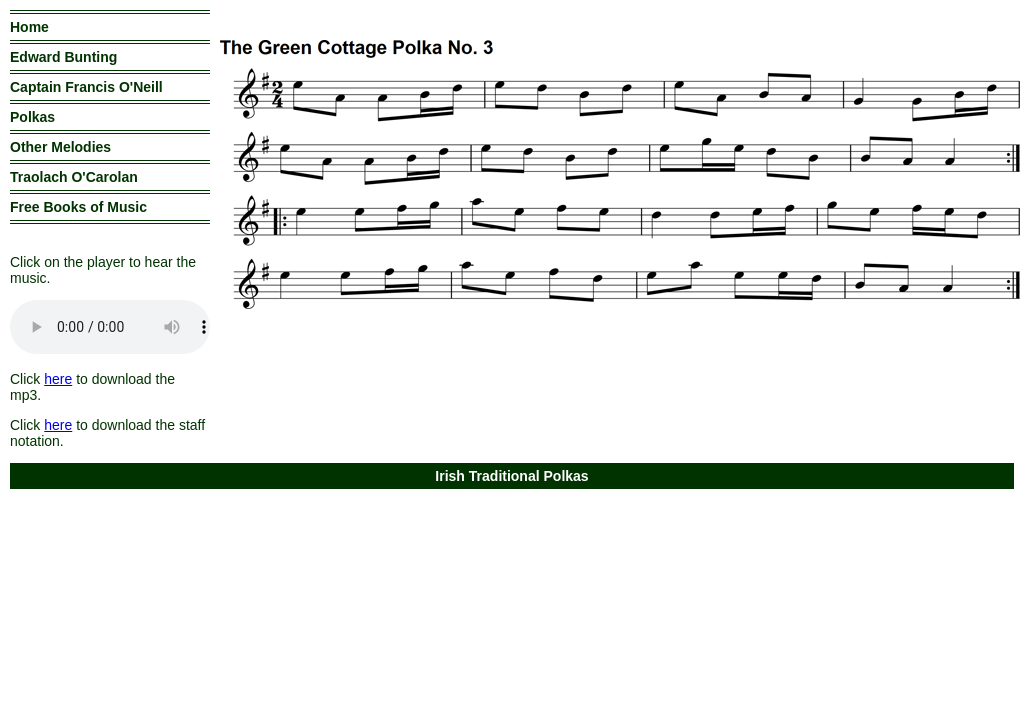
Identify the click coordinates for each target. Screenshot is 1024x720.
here (58, 379)
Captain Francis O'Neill (86, 87)
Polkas (32, 117)
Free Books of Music (78, 207)
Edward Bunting (63, 57)
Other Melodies (60, 147)
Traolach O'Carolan (74, 177)
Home (29, 27)
